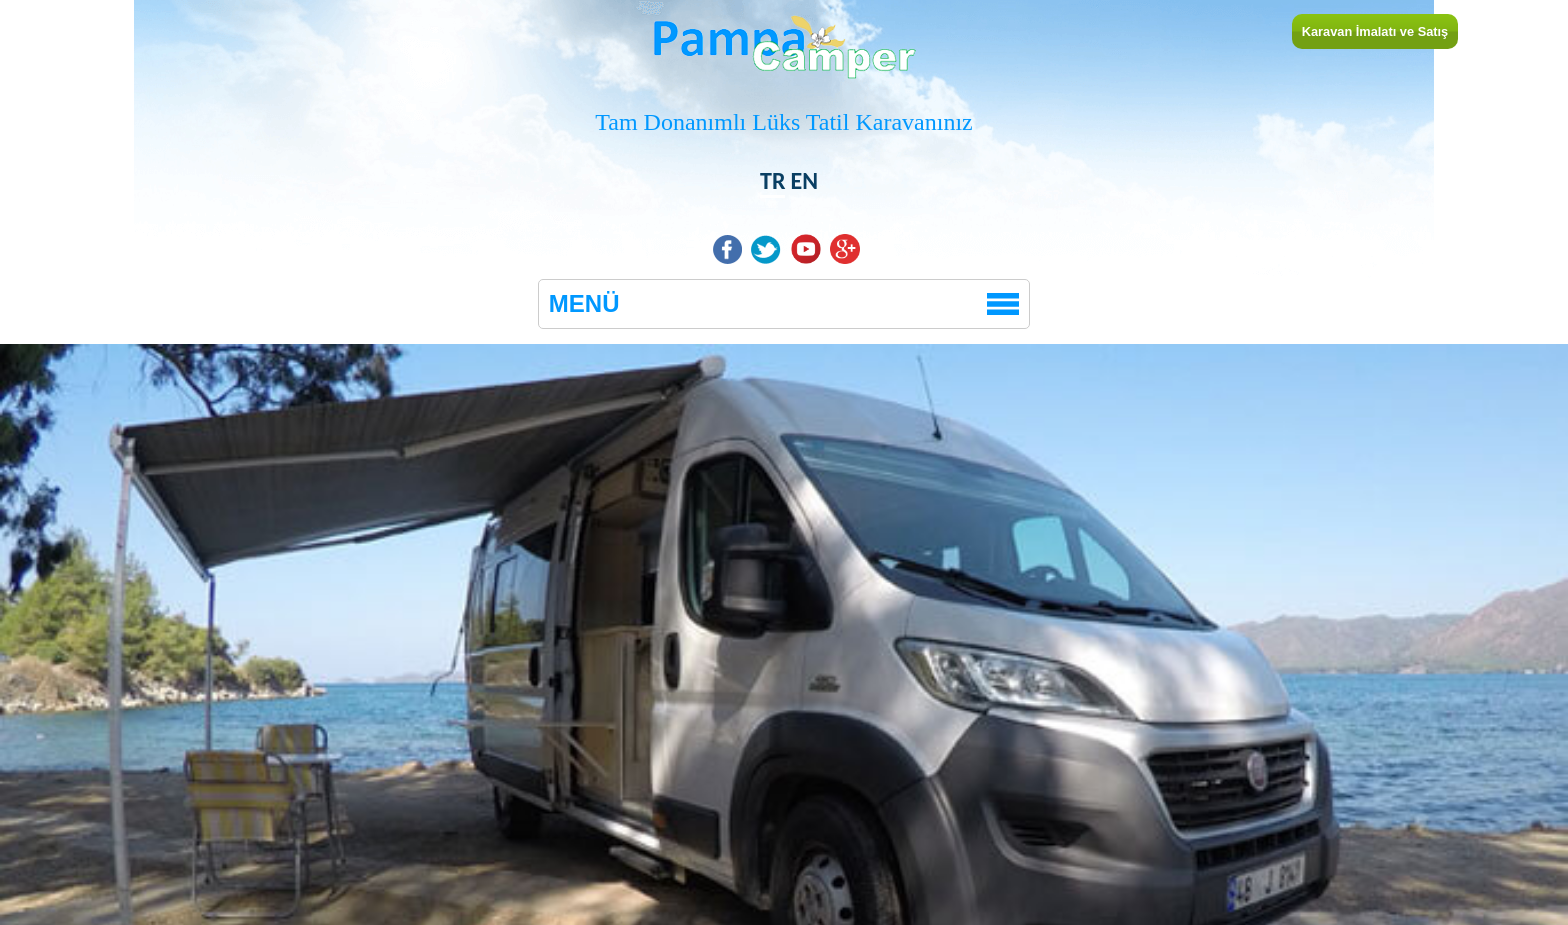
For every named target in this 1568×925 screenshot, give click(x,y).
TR (772, 180)
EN (804, 180)
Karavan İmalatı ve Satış (1375, 31)
